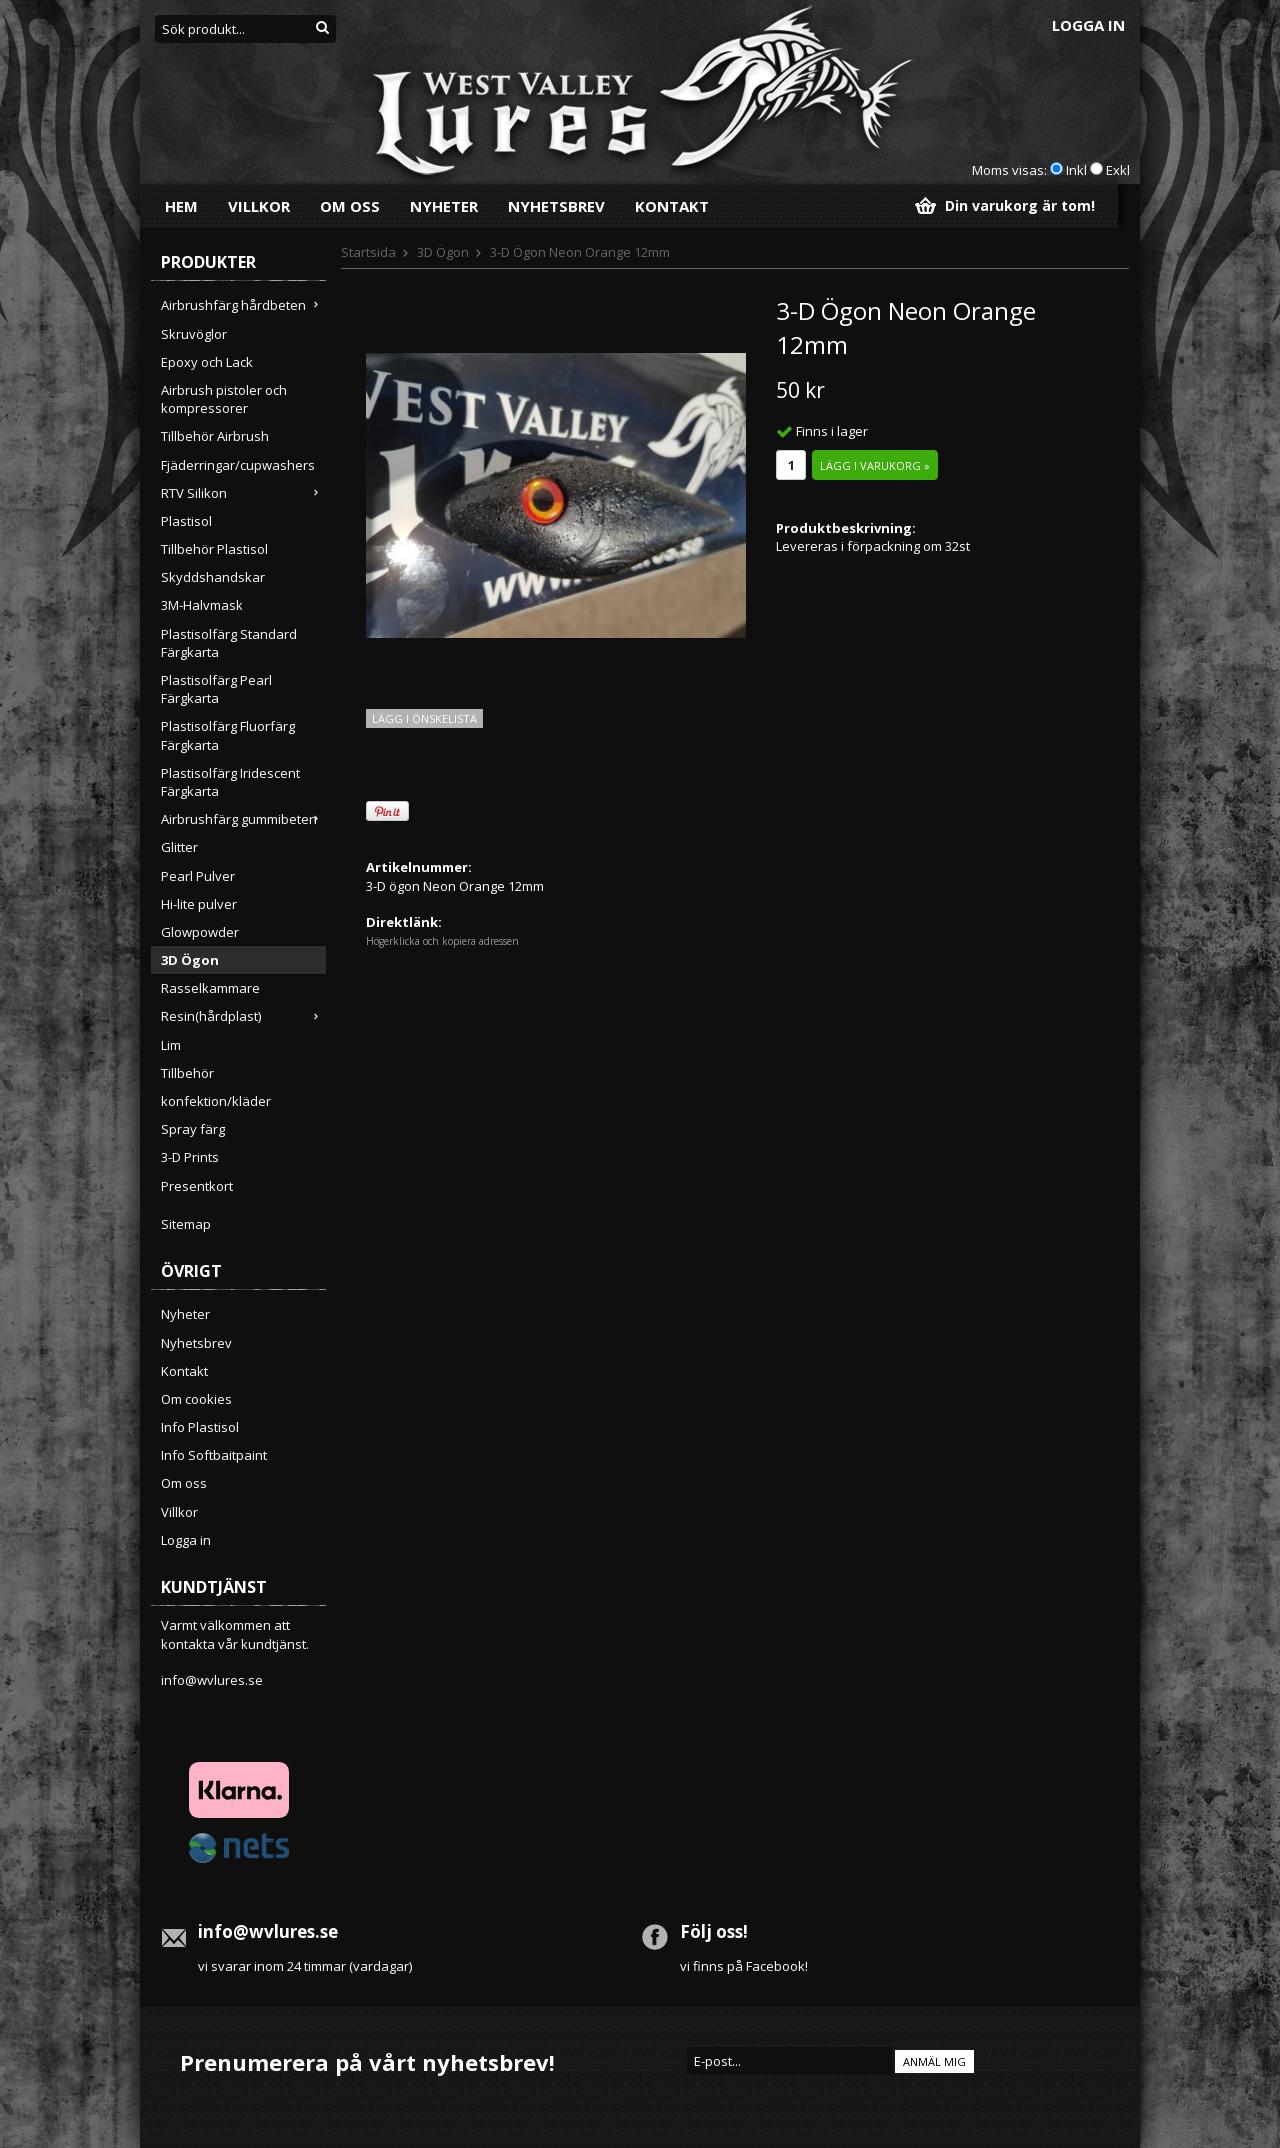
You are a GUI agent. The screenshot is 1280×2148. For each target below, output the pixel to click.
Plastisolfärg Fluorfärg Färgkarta (228, 735)
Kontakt (672, 206)
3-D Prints (190, 1157)
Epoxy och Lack (207, 362)
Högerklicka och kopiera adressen (442, 941)
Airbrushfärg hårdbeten (243, 305)
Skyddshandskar (213, 577)
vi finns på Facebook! (744, 1966)
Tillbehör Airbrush (215, 436)
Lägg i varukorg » (875, 465)
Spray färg (193, 1129)
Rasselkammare (210, 988)
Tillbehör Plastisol (214, 549)
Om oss (350, 206)
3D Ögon (190, 960)
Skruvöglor (194, 334)
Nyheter (444, 206)
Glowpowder (200, 932)
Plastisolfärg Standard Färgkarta (229, 643)
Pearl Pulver (198, 876)
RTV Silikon (243, 493)
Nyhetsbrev (556, 206)
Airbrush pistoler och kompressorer (224, 399)
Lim (171, 1045)
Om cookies (196, 1399)
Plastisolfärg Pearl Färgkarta (216, 689)
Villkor (259, 206)
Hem (181, 206)
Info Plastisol (200, 1427)
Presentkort (197, 1186)
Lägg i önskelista (424, 718)
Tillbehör (187, 1073)
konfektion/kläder (216, 1101)
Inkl (1076, 170)
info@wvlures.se (212, 1680)
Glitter (179, 847)
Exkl (1118, 170)
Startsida (368, 252)
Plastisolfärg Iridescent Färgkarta (230, 782)
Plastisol (186, 521)
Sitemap (186, 1224)
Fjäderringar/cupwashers (238, 465)
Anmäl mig (934, 2061)
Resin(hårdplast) (243, 1016)
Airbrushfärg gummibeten (243, 819)
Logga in (1088, 25)
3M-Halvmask (202, 605)
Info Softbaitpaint (214, 1455)
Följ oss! (714, 1931)
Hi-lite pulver (199, 904)
